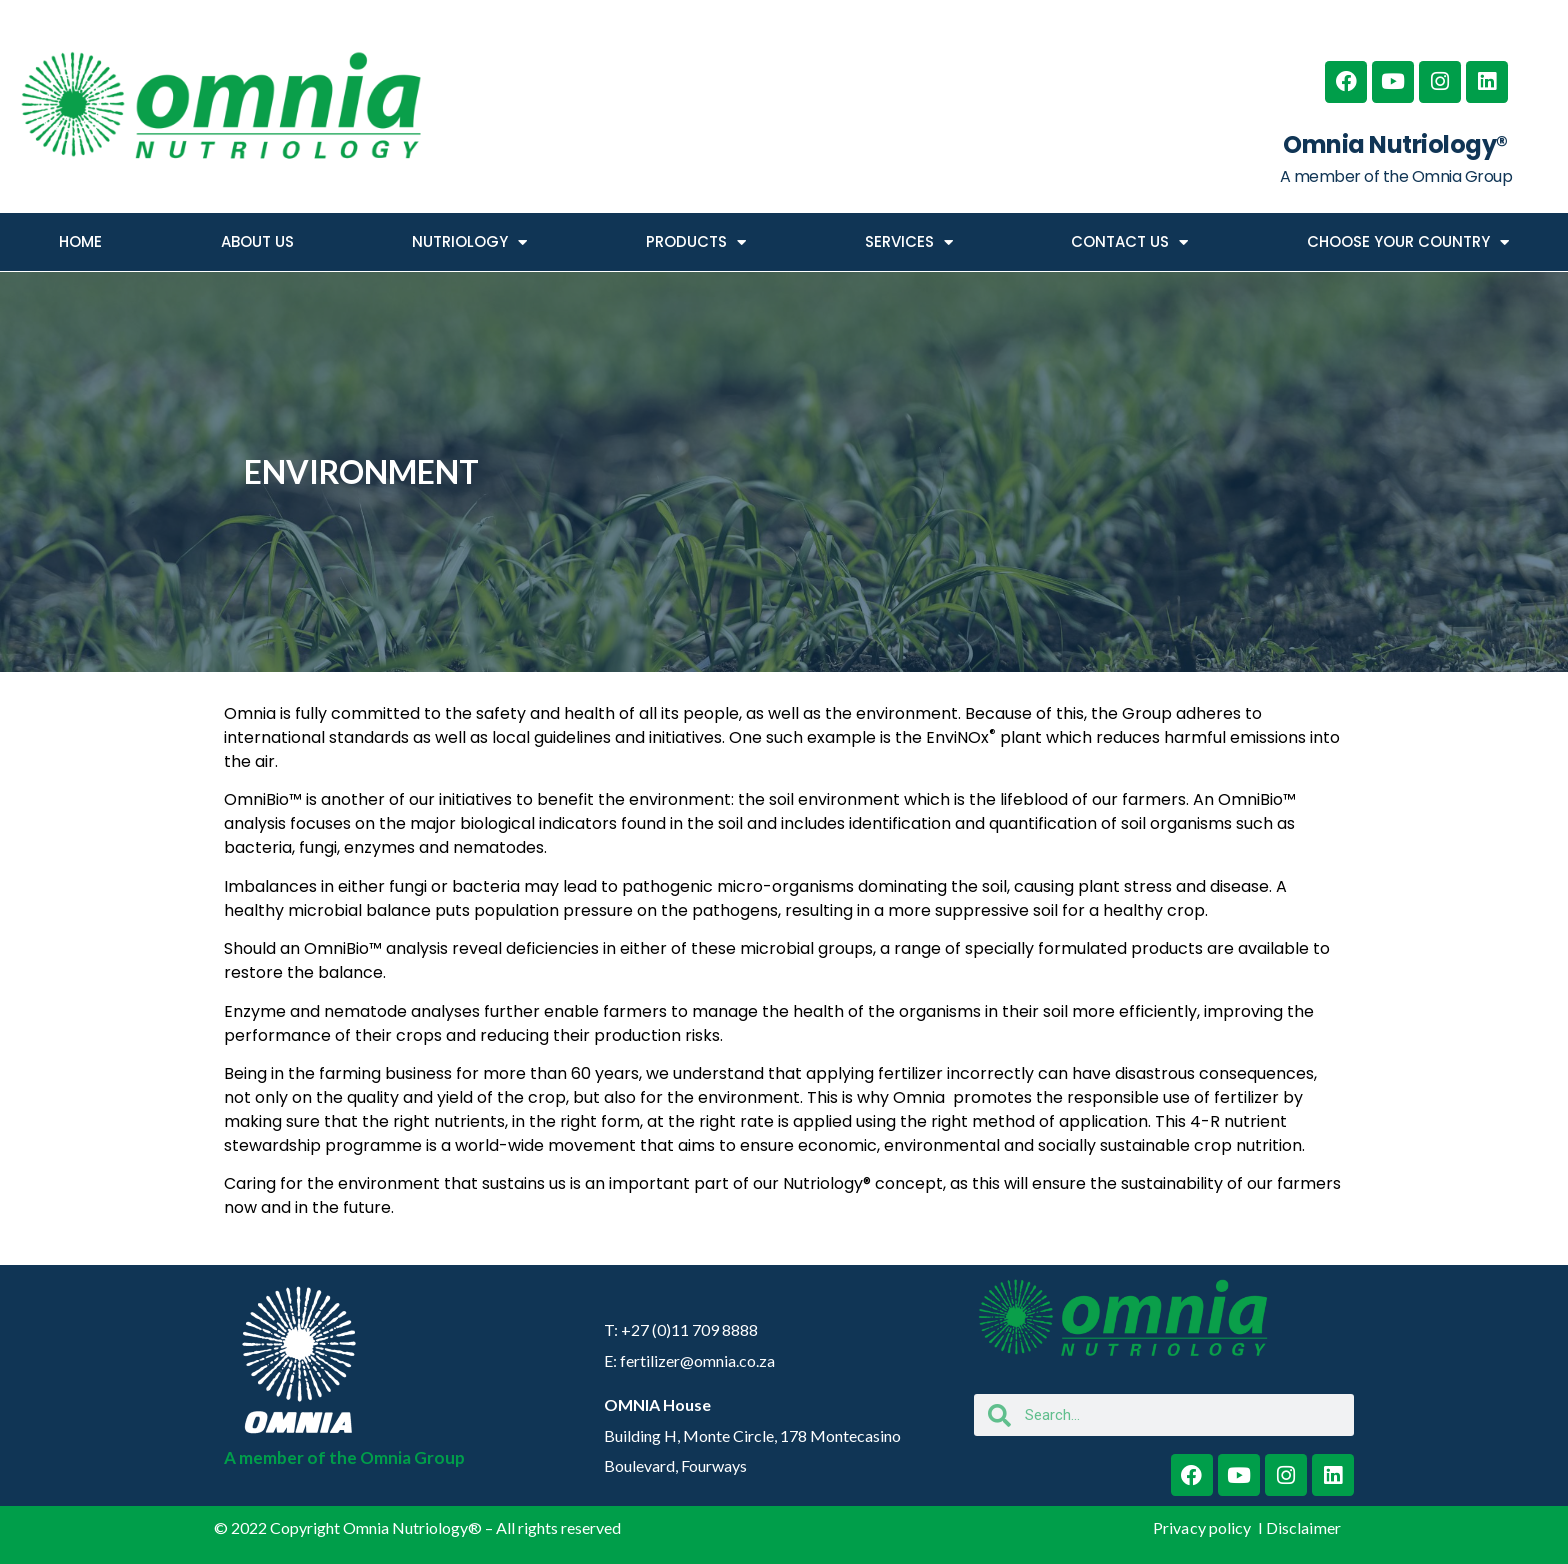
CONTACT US (1129, 242)
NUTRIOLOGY (469, 242)
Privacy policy (1204, 1527)
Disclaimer (1303, 1527)
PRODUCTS (696, 242)
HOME (80, 241)
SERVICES (909, 242)
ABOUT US (257, 241)
